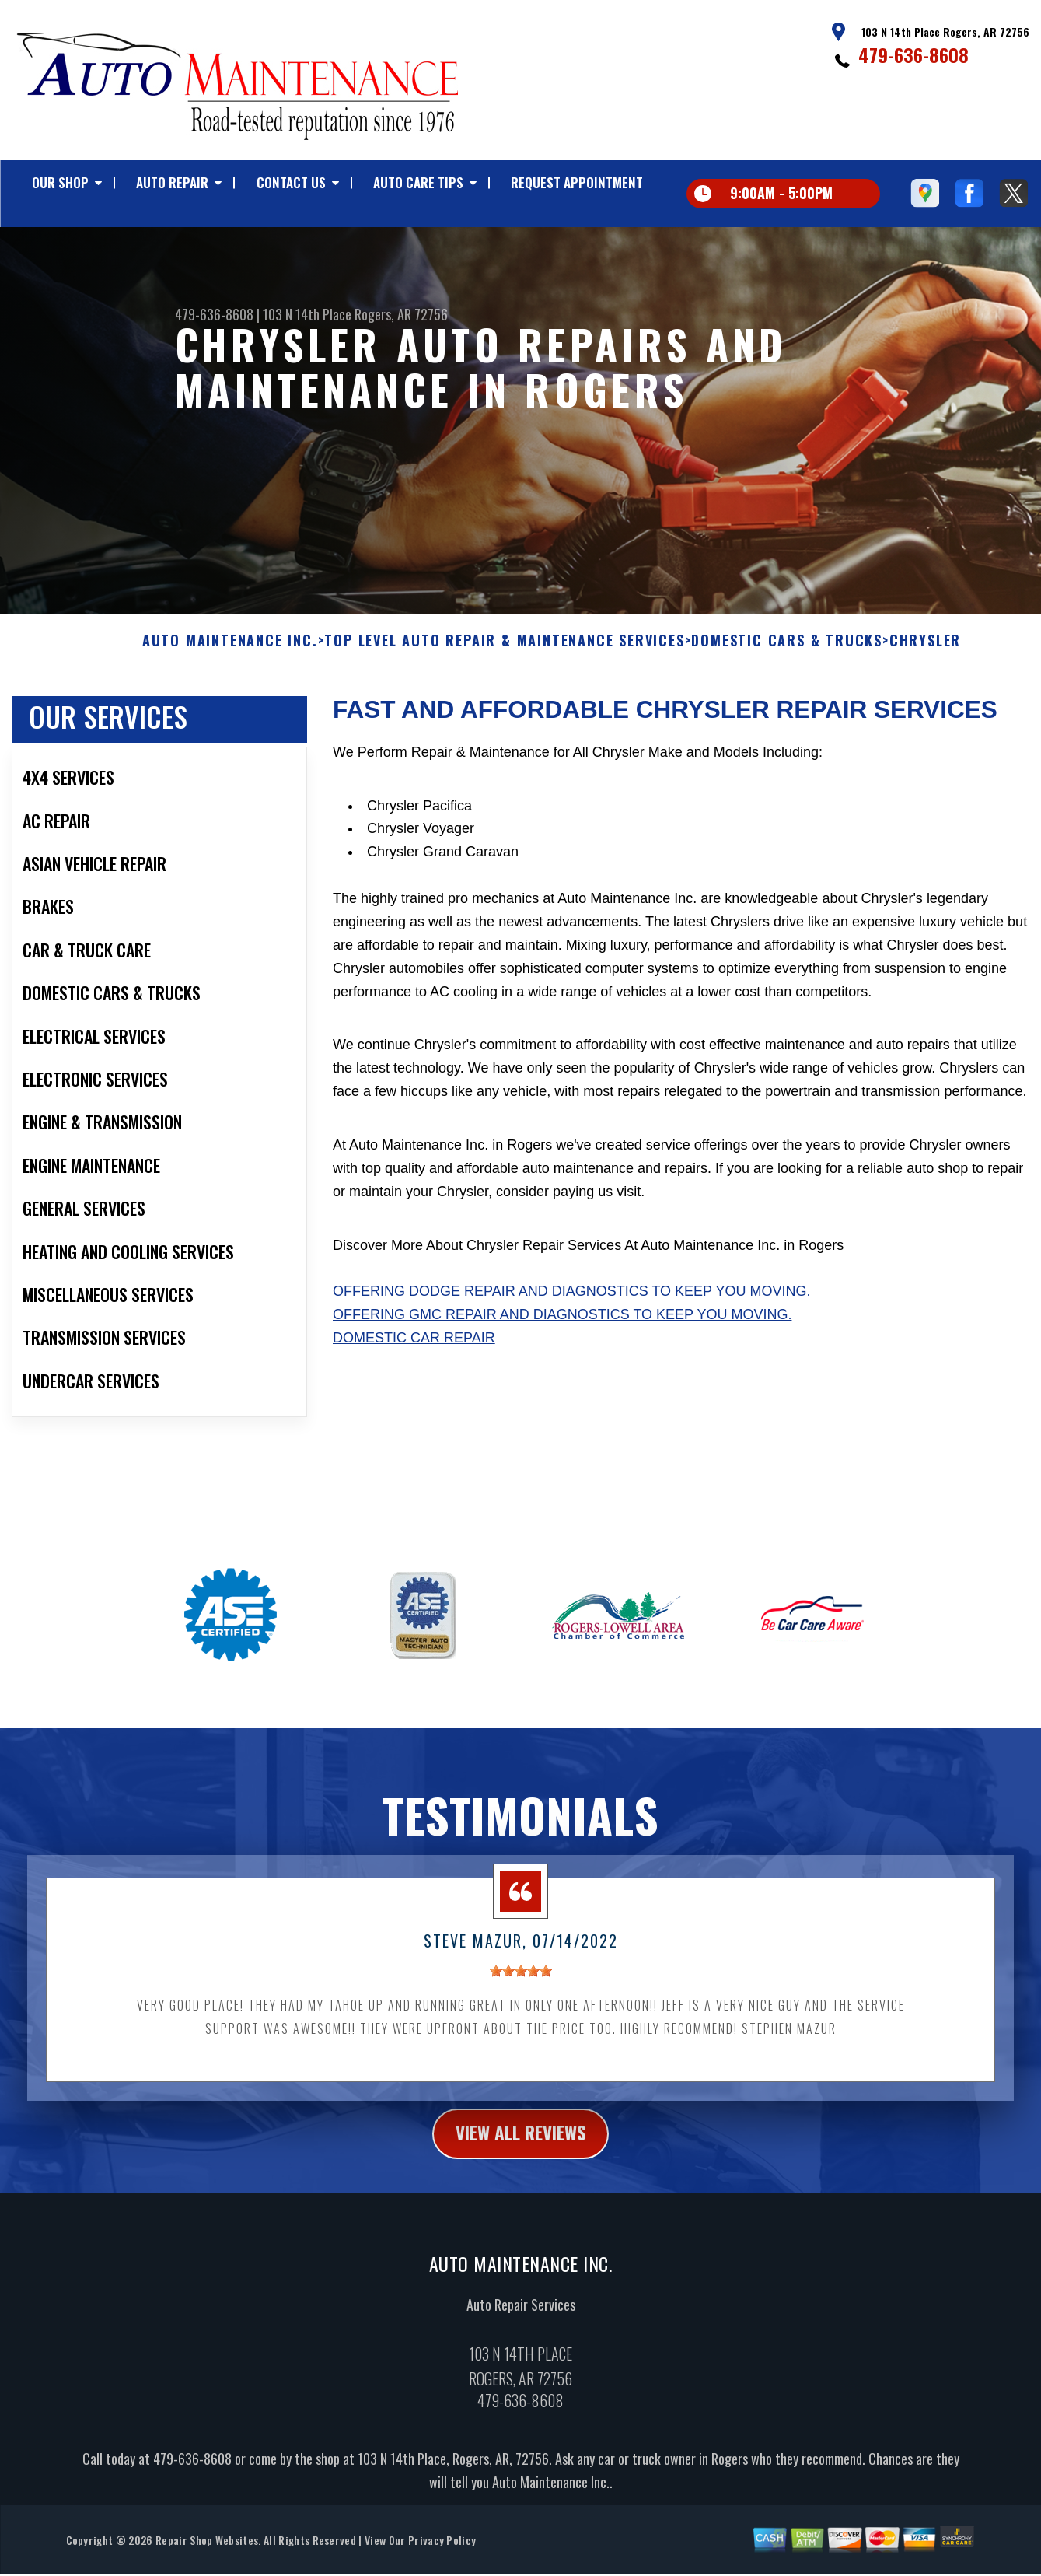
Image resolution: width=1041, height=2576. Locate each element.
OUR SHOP (60, 182)
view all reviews (520, 2146)
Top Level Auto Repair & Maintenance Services (504, 653)
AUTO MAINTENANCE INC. (230, 653)
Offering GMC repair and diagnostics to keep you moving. (562, 1327)
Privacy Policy (442, 2553)
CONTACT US (291, 182)
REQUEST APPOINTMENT (577, 182)
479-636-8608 (913, 54)
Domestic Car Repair (414, 1350)
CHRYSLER (925, 653)
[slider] (521, 1983)
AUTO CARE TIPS (418, 182)
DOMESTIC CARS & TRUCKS (786, 653)
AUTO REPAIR (172, 182)
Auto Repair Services (520, 2318)
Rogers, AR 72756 (401, 314)
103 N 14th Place (307, 314)
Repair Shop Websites (206, 2553)
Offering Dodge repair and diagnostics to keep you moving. (571, 1303)
